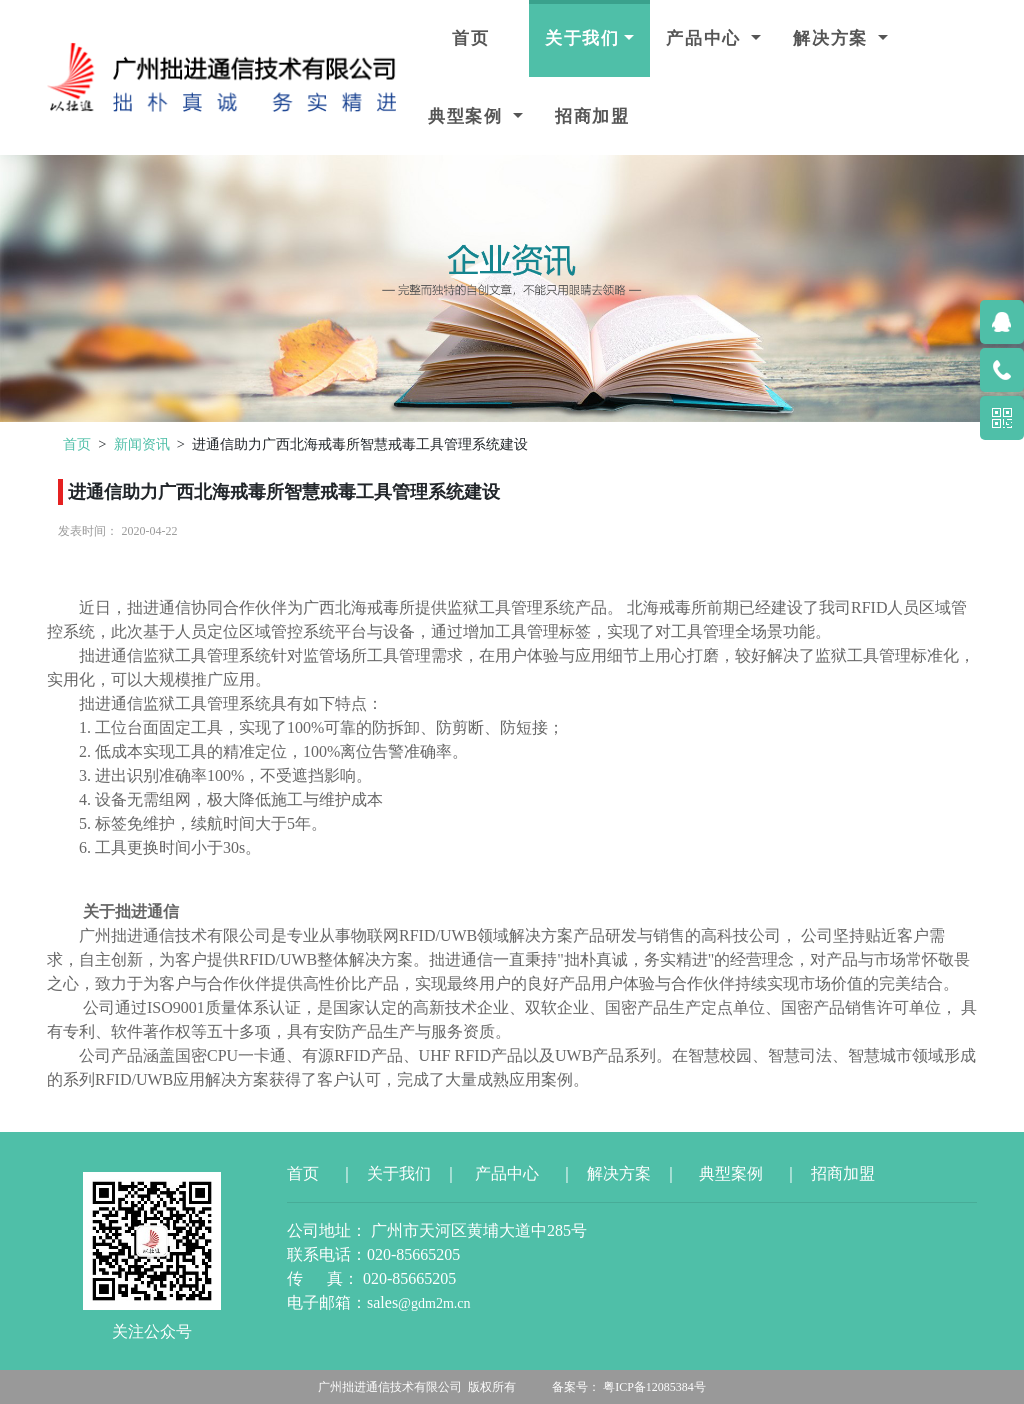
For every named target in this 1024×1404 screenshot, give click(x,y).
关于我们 (582, 38)
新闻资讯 (142, 444)
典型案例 (468, 116)
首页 (470, 38)
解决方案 (833, 38)
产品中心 (706, 38)
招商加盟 (592, 116)
